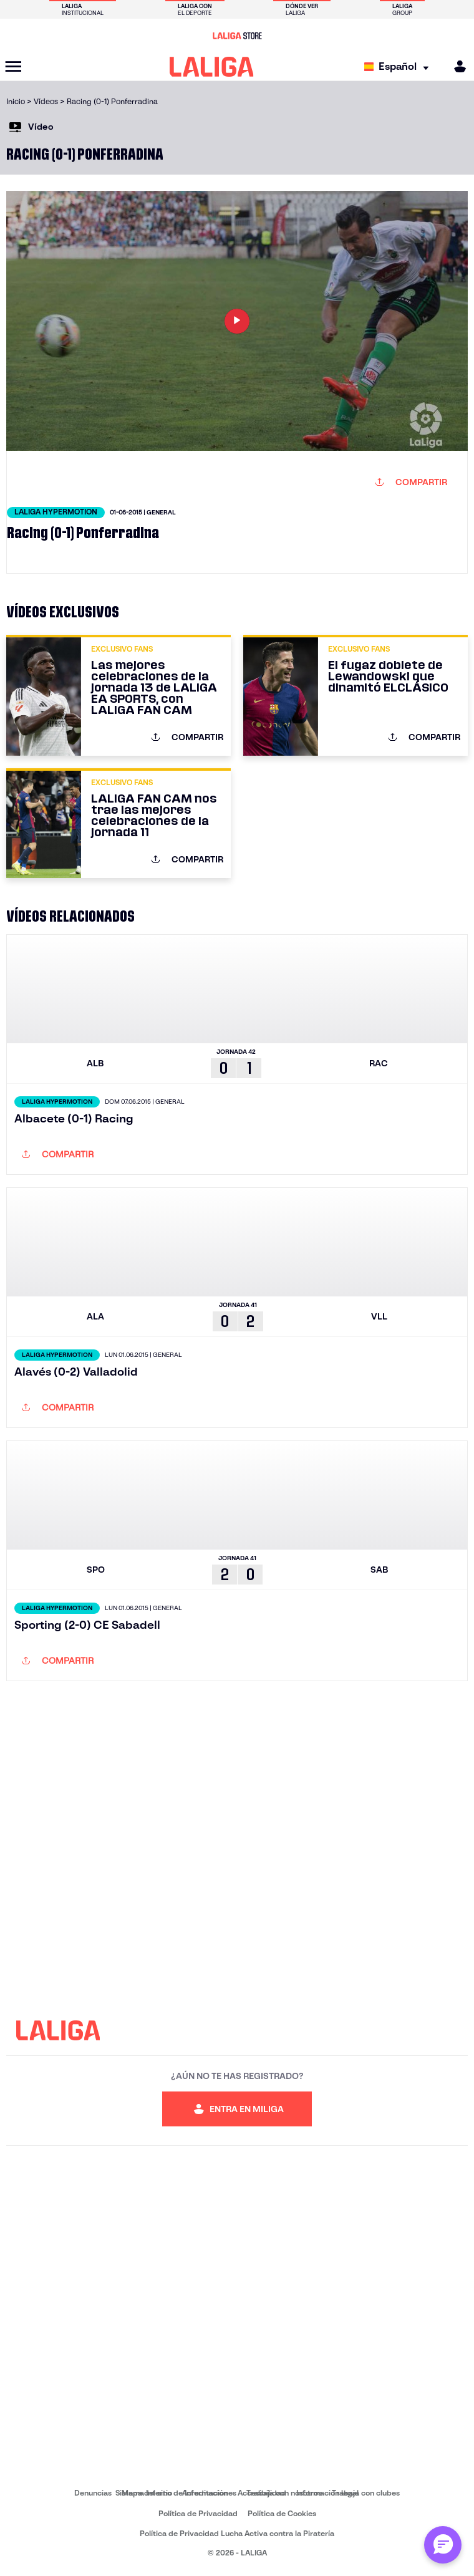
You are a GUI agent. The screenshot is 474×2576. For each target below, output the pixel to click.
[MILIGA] (456, 66)
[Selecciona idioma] (399, 67)
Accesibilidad (262, 2493)
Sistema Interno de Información (171, 2493)
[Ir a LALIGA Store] (237, 35)
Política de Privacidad (198, 2513)
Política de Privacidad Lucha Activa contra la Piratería (237, 2533)
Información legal (327, 2493)
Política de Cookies (282, 2513)
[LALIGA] (212, 67)
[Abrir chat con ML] (443, 2545)
